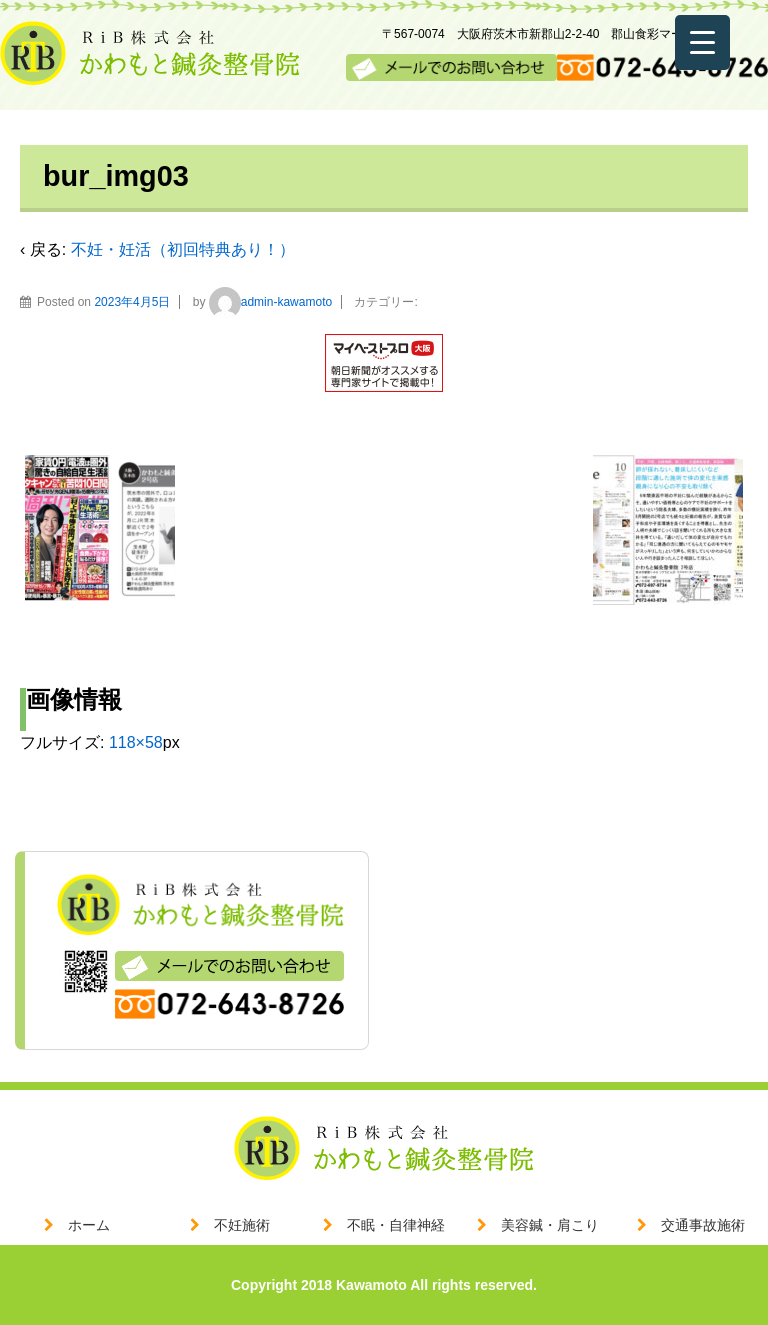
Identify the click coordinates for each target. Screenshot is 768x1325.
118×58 (136, 742)
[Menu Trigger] (702, 42)
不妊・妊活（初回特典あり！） (183, 249)
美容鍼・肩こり (550, 1225)
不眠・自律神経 (396, 1225)
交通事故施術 (703, 1225)
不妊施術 (242, 1225)
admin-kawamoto (270, 302)
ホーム (89, 1225)
